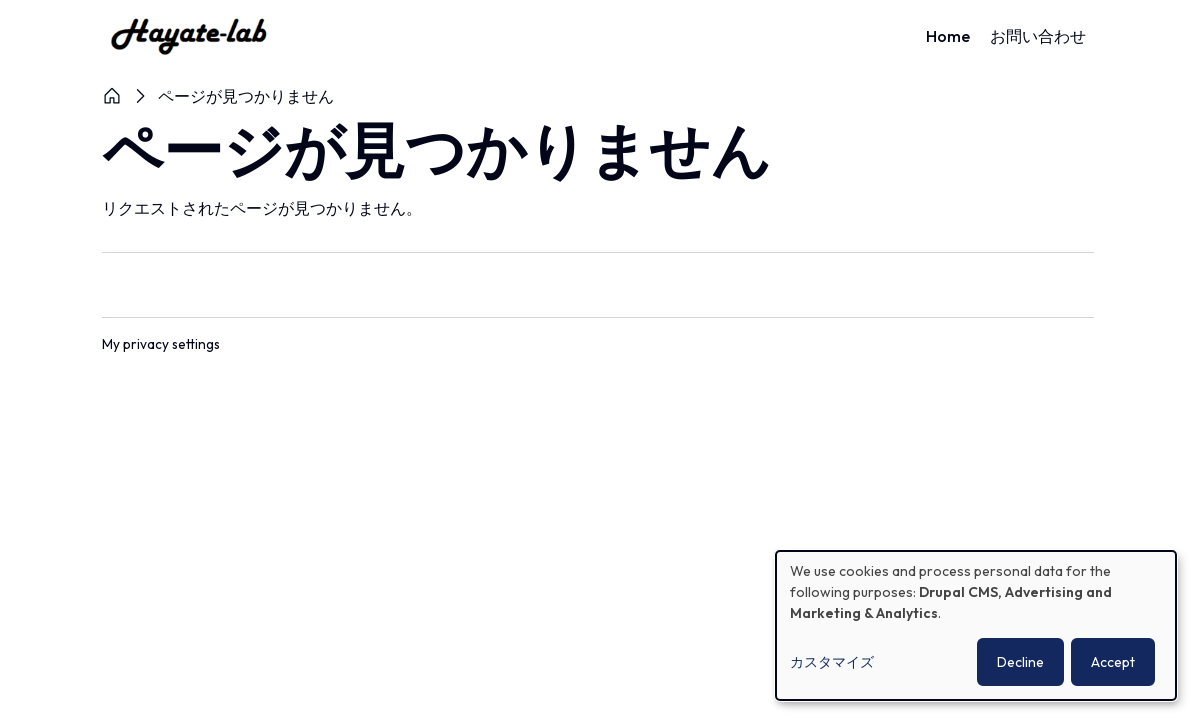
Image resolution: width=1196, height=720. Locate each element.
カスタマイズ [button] (832, 662)
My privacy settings (162, 344)
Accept (1113, 662)
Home (948, 36)
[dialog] (976, 625)
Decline (1020, 662)
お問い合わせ (1038, 36)
